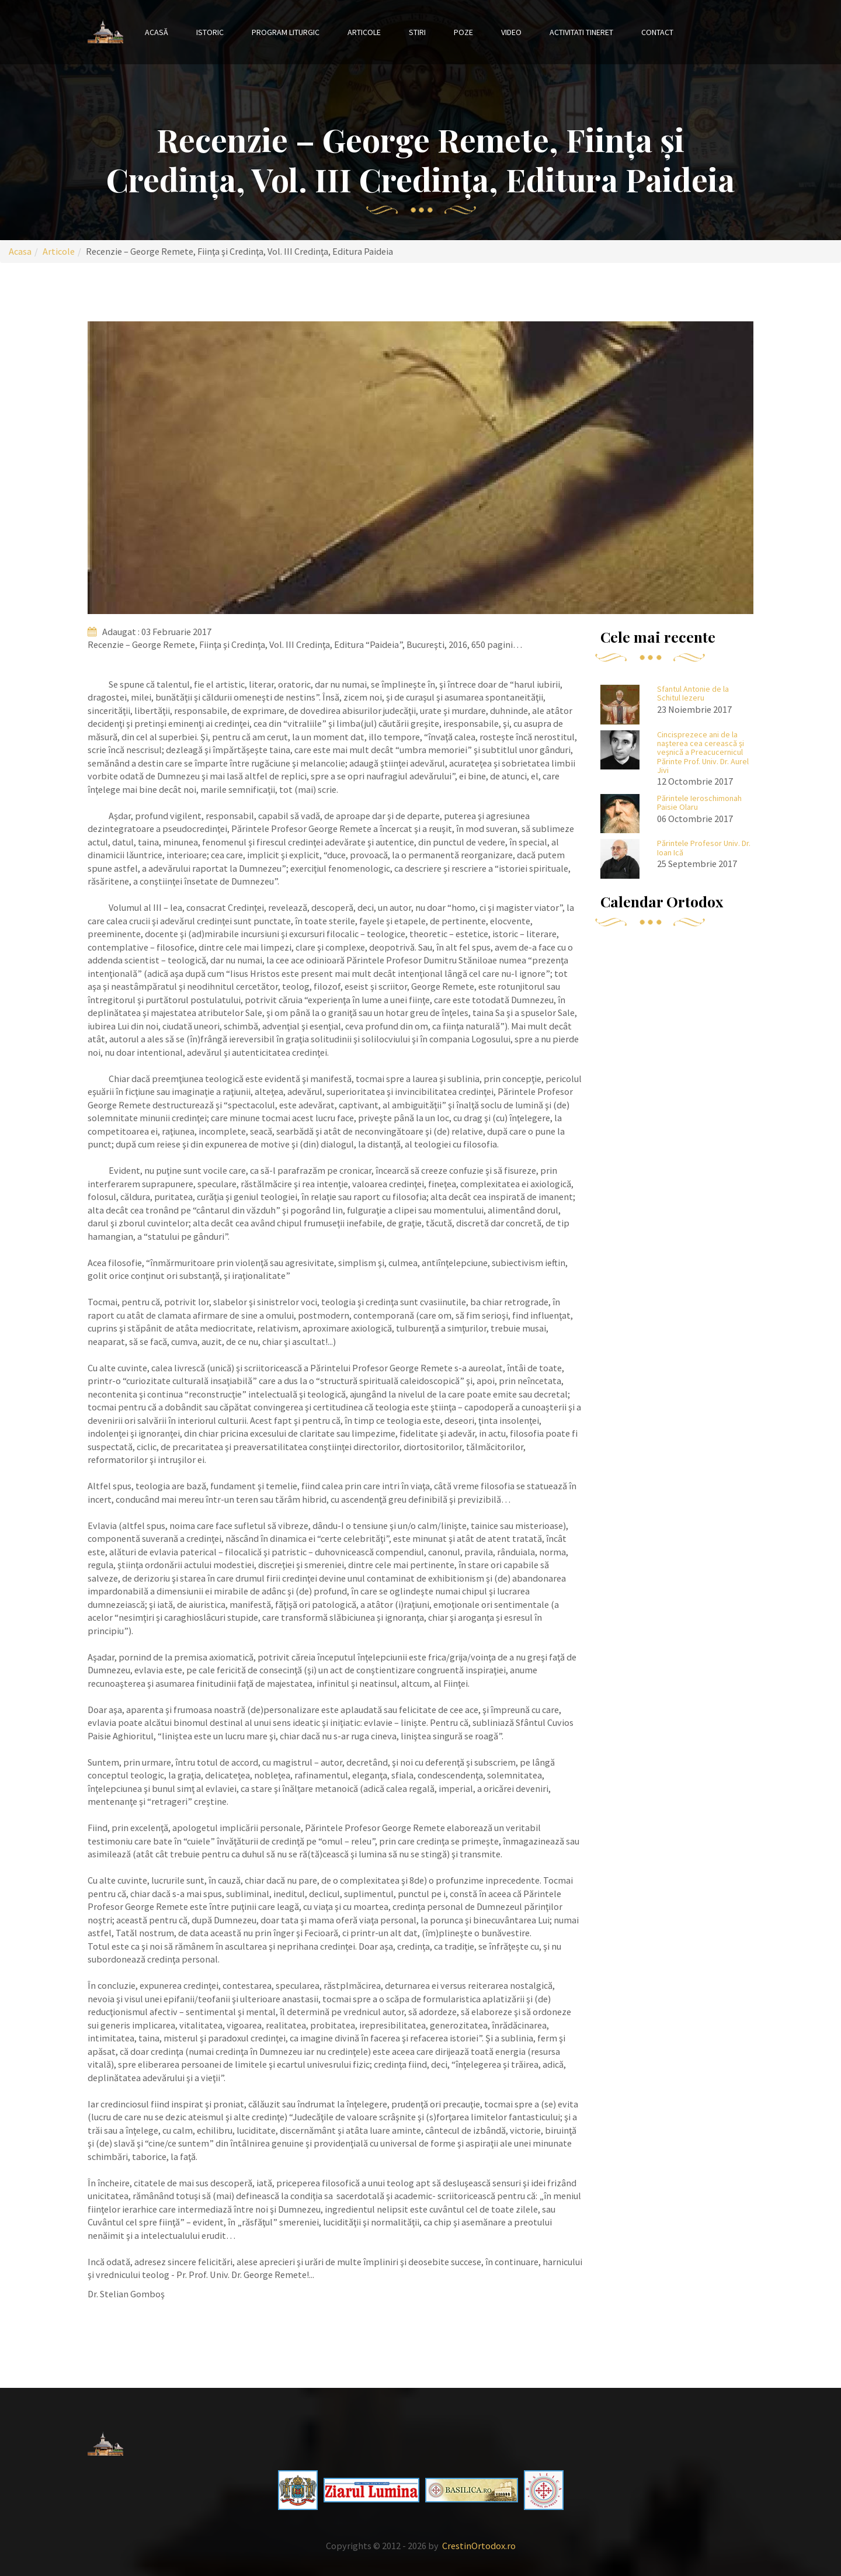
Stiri (417, 32)
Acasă (156, 32)
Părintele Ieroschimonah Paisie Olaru (699, 802)
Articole (364, 32)
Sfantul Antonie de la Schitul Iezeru (693, 693)
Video (511, 32)
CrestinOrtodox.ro (479, 2545)
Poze (463, 32)
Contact (657, 32)
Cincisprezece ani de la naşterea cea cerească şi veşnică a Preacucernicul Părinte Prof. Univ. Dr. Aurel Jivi (703, 752)
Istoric (210, 32)
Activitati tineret (581, 32)
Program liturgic (285, 32)
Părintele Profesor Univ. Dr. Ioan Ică (703, 847)
